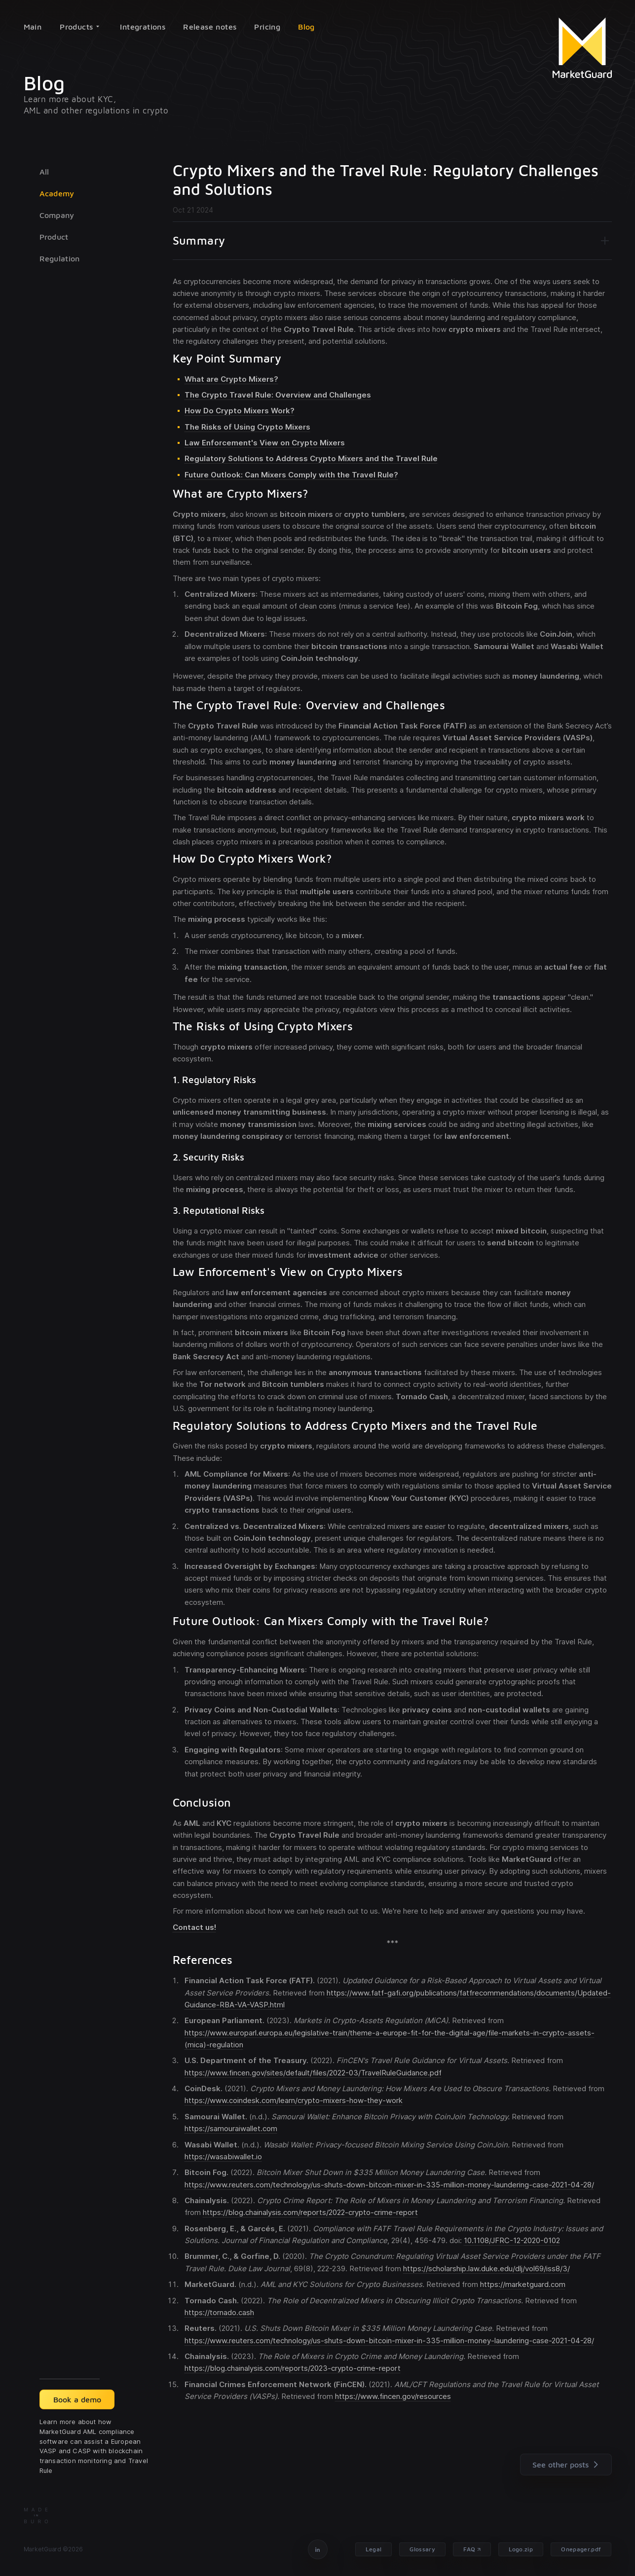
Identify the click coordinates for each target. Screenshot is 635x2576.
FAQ (469, 2549)
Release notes (209, 26)
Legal (373, 2549)
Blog (306, 26)
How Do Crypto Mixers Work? (240, 410)
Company (57, 215)
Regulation (59, 258)
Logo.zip (521, 2549)
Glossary (422, 2549)
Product (54, 236)
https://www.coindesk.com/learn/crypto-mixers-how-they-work (294, 2100)
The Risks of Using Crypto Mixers (247, 427)
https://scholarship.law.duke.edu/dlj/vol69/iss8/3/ (486, 2268)
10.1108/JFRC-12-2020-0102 (512, 2240)
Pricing (267, 26)
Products (79, 26)
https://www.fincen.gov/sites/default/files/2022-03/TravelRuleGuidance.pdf (313, 2072)
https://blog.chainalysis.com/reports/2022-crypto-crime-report (310, 2212)
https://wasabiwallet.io (223, 2156)
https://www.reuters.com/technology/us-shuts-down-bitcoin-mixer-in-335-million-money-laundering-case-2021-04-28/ (389, 2184)
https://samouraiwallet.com (231, 2128)
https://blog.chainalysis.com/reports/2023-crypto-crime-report (293, 2368)
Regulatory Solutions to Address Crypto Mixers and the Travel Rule (311, 458)
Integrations (142, 26)
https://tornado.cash (219, 2312)
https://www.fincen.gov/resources (393, 2396)
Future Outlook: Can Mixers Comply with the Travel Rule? (291, 474)
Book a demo (77, 2399)
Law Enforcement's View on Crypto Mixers (265, 442)
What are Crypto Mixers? (231, 379)
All (44, 171)
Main (33, 26)
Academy (57, 193)
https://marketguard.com (522, 2284)
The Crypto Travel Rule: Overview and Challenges (278, 394)
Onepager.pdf (581, 2549)
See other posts (567, 2464)
